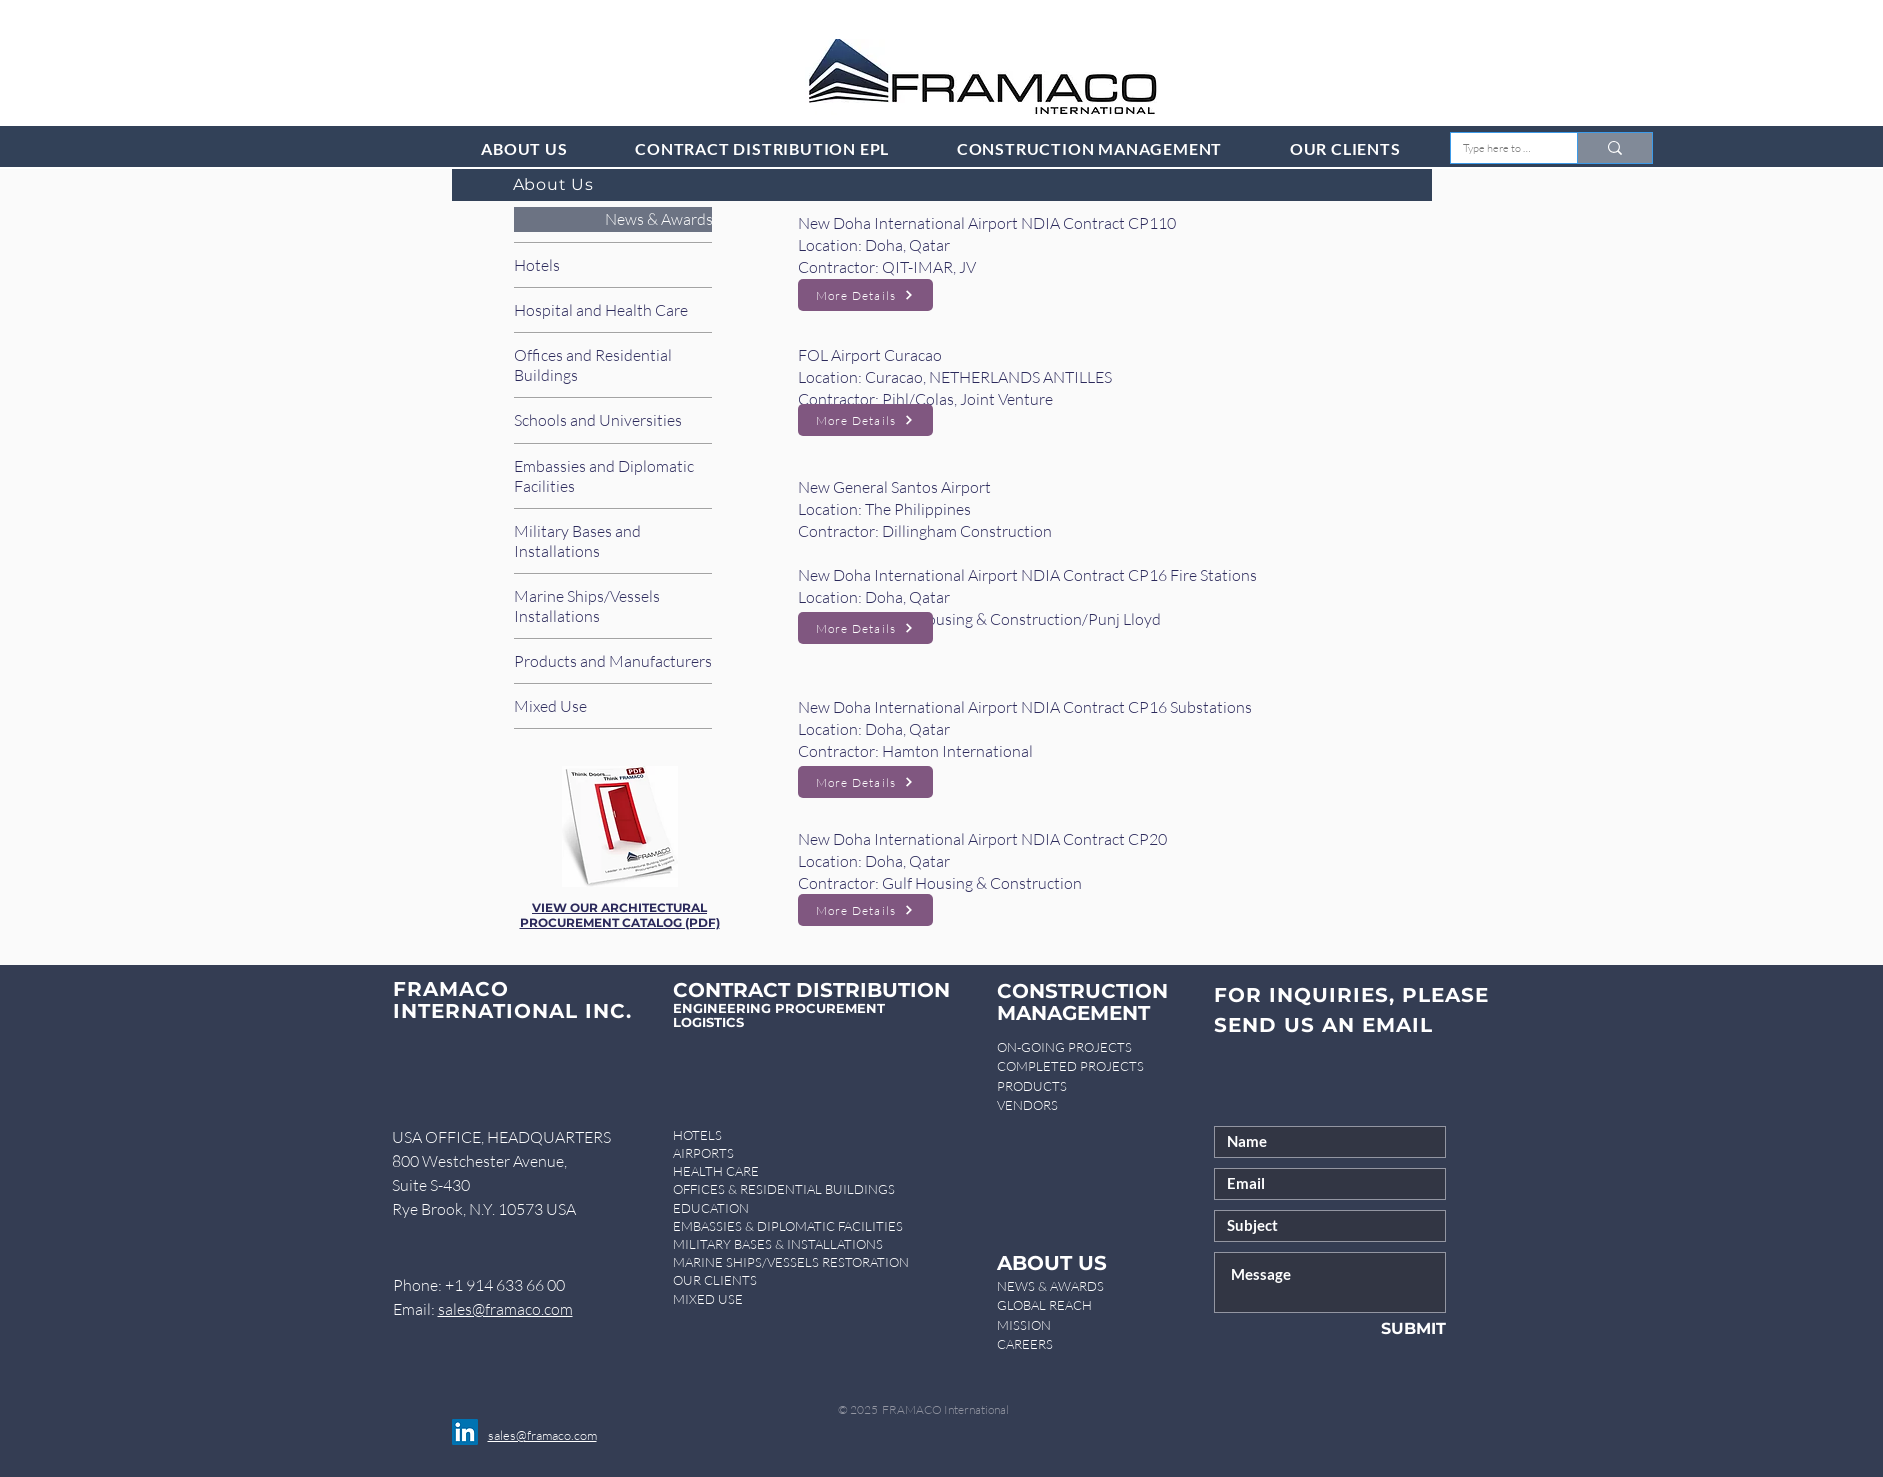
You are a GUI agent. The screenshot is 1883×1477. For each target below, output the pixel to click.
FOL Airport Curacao (870, 355)
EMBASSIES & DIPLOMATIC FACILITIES (788, 1226)
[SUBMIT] (1380, 1329)
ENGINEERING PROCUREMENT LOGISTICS (779, 1015)
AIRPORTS (703, 1153)
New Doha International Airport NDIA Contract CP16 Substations (1025, 707)
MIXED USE (708, 1299)
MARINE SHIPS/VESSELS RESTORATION (791, 1262)
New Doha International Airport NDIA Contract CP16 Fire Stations (1027, 575)
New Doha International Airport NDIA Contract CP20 (982, 839)
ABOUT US (1052, 1263)
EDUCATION (711, 1208)
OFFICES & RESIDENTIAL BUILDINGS (784, 1189)
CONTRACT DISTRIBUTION (811, 990)
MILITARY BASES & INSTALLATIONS (778, 1244)
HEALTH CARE (716, 1171)
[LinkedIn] (465, 1432)
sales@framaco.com (505, 1309)
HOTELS (697, 1135)
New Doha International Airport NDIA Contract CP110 (987, 223)
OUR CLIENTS (715, 1280)
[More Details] (865, 295)
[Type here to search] (1499, 148)
